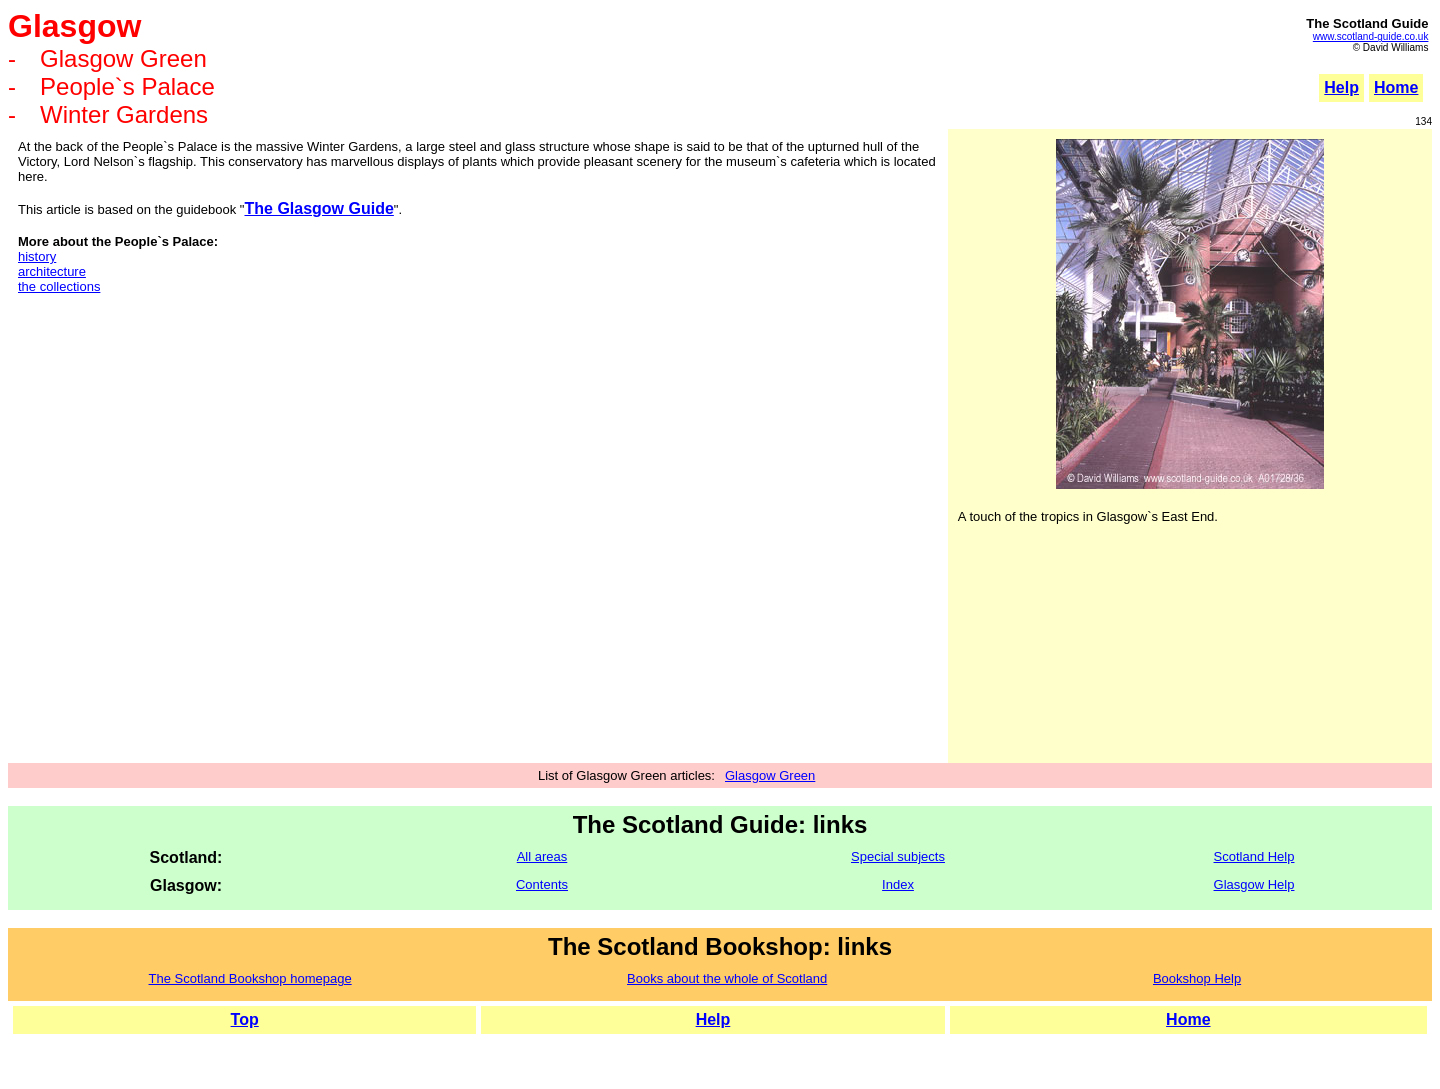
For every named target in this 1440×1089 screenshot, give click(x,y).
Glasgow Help (1254, 884)
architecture (52, 271)
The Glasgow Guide (318, 208)
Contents (542, 884)
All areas (542, 856)
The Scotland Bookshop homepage (250, 978)
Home (1188, 1019)
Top (245, 1019)
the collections (59, 286)
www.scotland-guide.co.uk (1371, 36)
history (37, 256)
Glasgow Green (770, 775)
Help (1341, 87)
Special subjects (898, 856)
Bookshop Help (1197, 978)
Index (898, 884)
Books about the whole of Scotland (727, 978)
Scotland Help (1254, 856)
